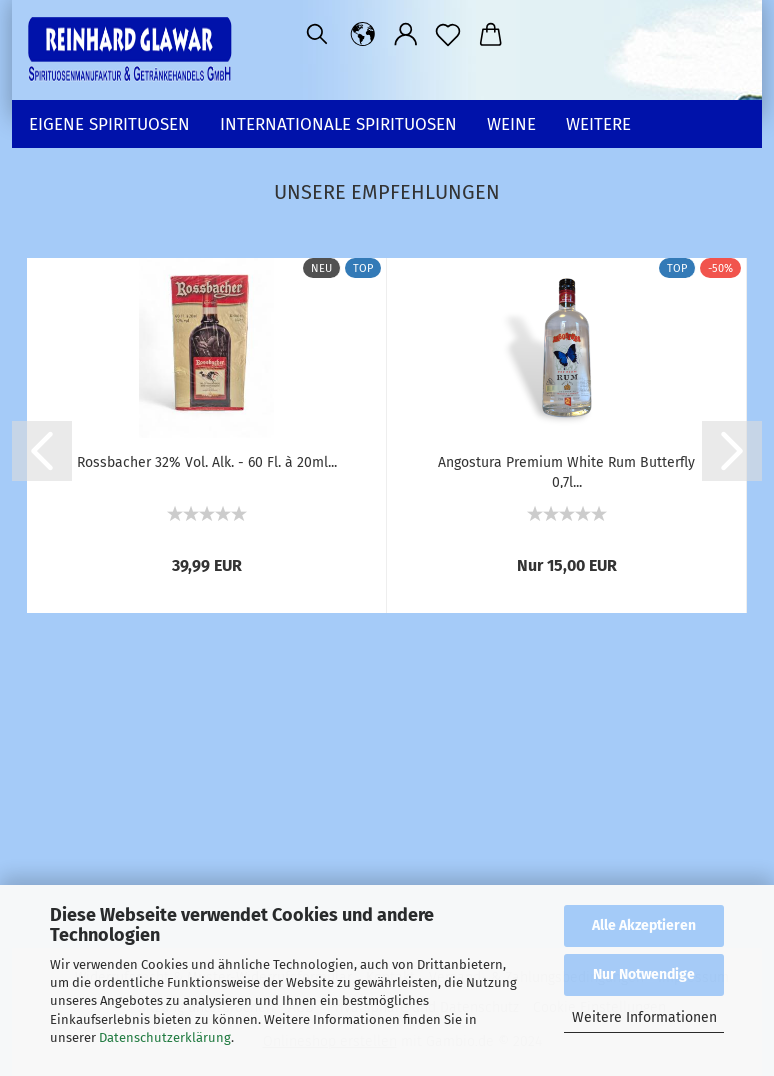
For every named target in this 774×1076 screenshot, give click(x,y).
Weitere (598, 124)
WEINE (511, 124)
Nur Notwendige (644, 974)
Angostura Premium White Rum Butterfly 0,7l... (566, 471)
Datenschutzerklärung (165, 1037)
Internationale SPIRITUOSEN (338, 124)
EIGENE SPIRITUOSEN (109, 124)
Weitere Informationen (644, 1017)
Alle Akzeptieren (644, 925)
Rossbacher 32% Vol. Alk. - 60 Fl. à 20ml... (207, 462)
